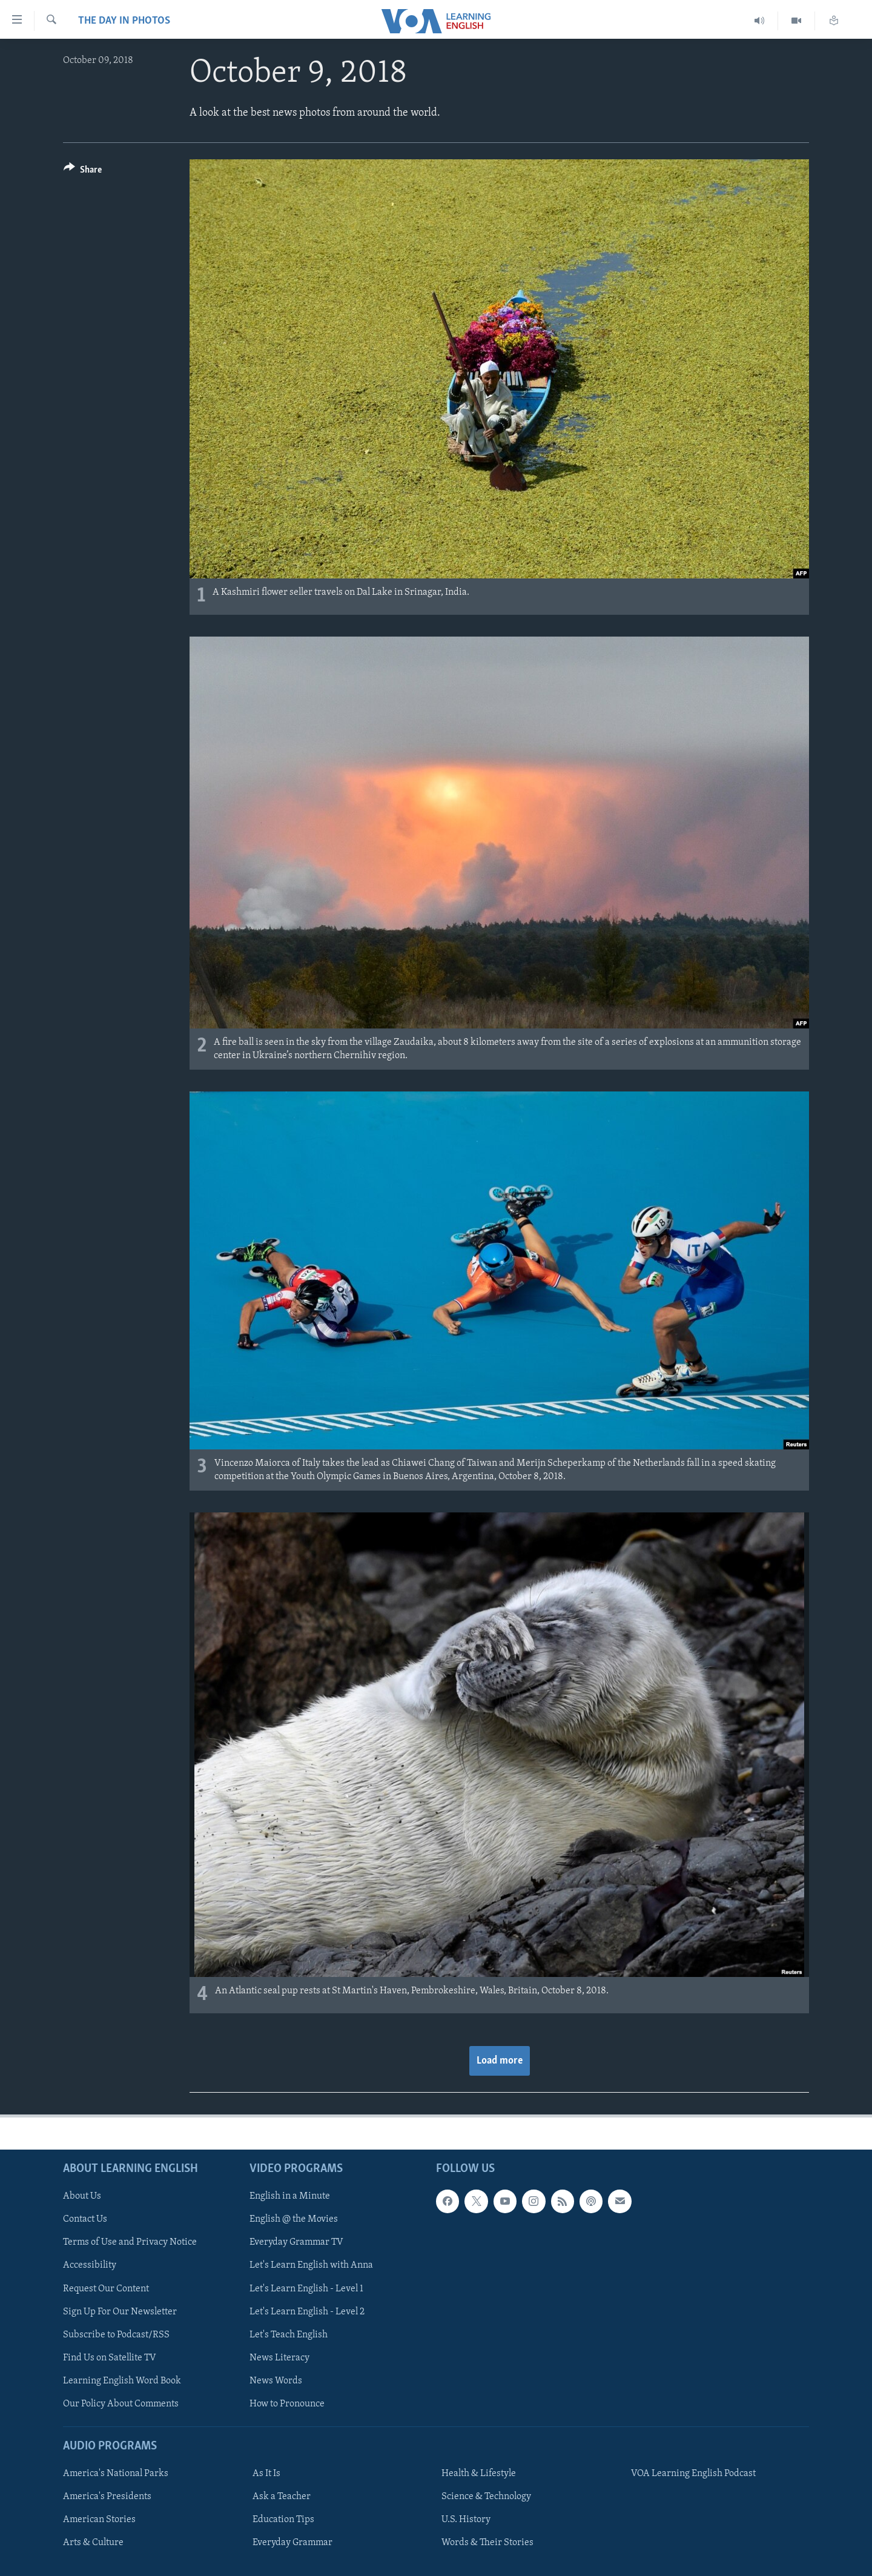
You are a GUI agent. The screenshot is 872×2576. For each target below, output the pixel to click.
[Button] (83, 171)
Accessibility (89, 2265)
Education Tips (283, 2520)
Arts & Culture (93, 2543)
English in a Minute (289, 2196)
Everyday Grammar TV (296, 2242)
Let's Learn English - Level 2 (307, 2312)
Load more (500, 2061)
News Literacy (279, 2358)
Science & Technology (486, 2497)
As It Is (266, 2473)
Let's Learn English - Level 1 (306, 2288)
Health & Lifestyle (478, 2473)
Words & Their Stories (487, 2543)
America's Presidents (107, 2497)
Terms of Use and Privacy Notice (130, 2242)
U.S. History (465, 2520)
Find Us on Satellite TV (109, 2358)
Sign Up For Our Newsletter (120, 2312)
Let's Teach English (288, 2335)
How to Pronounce (287, 2404)
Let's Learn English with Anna (311, 2265)
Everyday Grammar (292, 2543)
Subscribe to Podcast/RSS (116, 2335)
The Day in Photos (124, 21)
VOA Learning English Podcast (693, 2473)
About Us (82, 2196)
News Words (275, 2381)
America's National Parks (115, 2473)
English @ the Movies (293, 2219)
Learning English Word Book (122, 2381)
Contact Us (85, 2219)
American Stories (99, 2520)
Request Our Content (106, 2288)
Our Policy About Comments (121, 2404)
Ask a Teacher (282, 2497)
